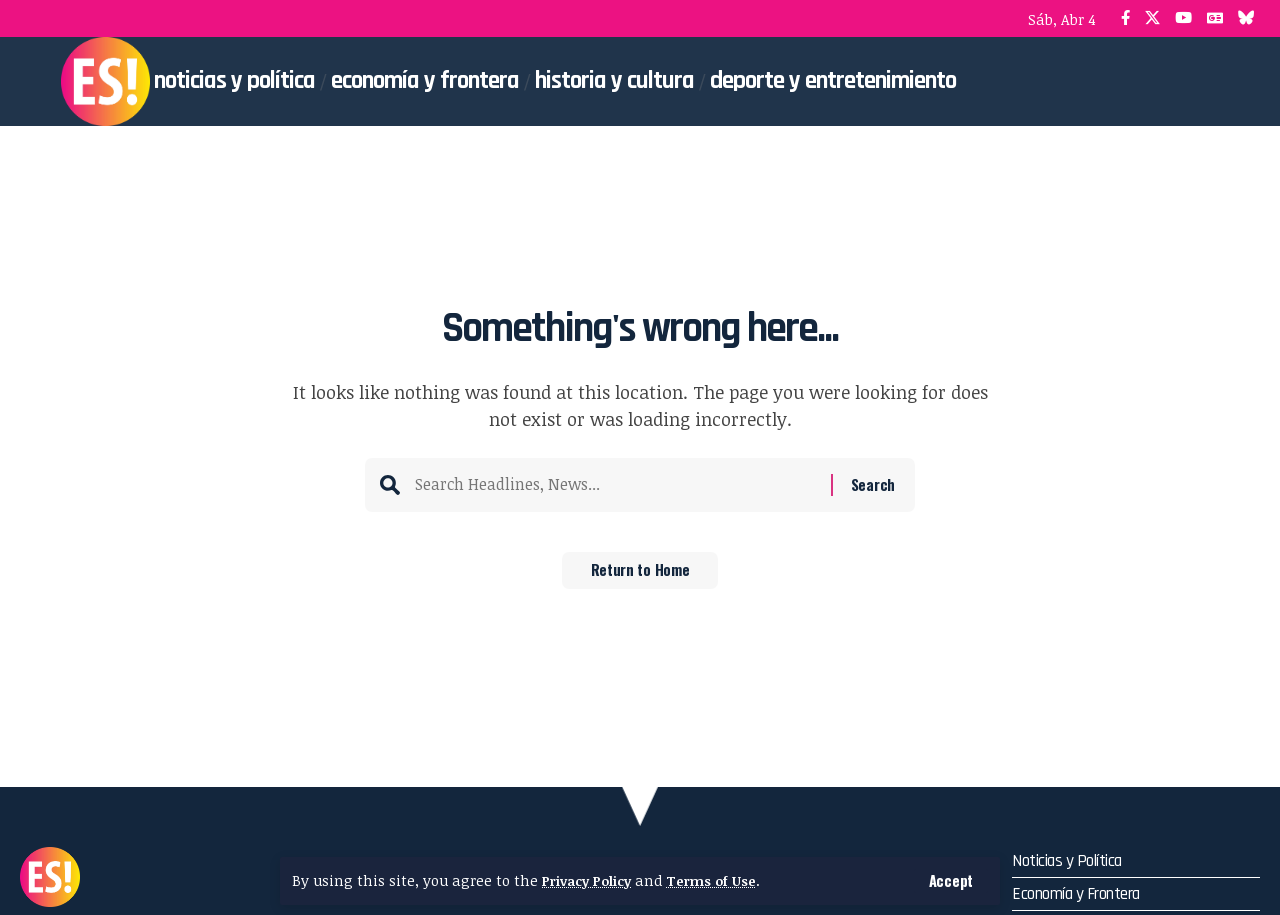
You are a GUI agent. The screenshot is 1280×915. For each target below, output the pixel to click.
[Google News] (1215, 18)
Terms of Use (723, 880)
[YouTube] (1183, 18)
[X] (1152, 18)
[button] (950, 880)
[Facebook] (1125, 18)
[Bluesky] (1246, 18)
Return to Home (640, 577)
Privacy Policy (591, 880)
